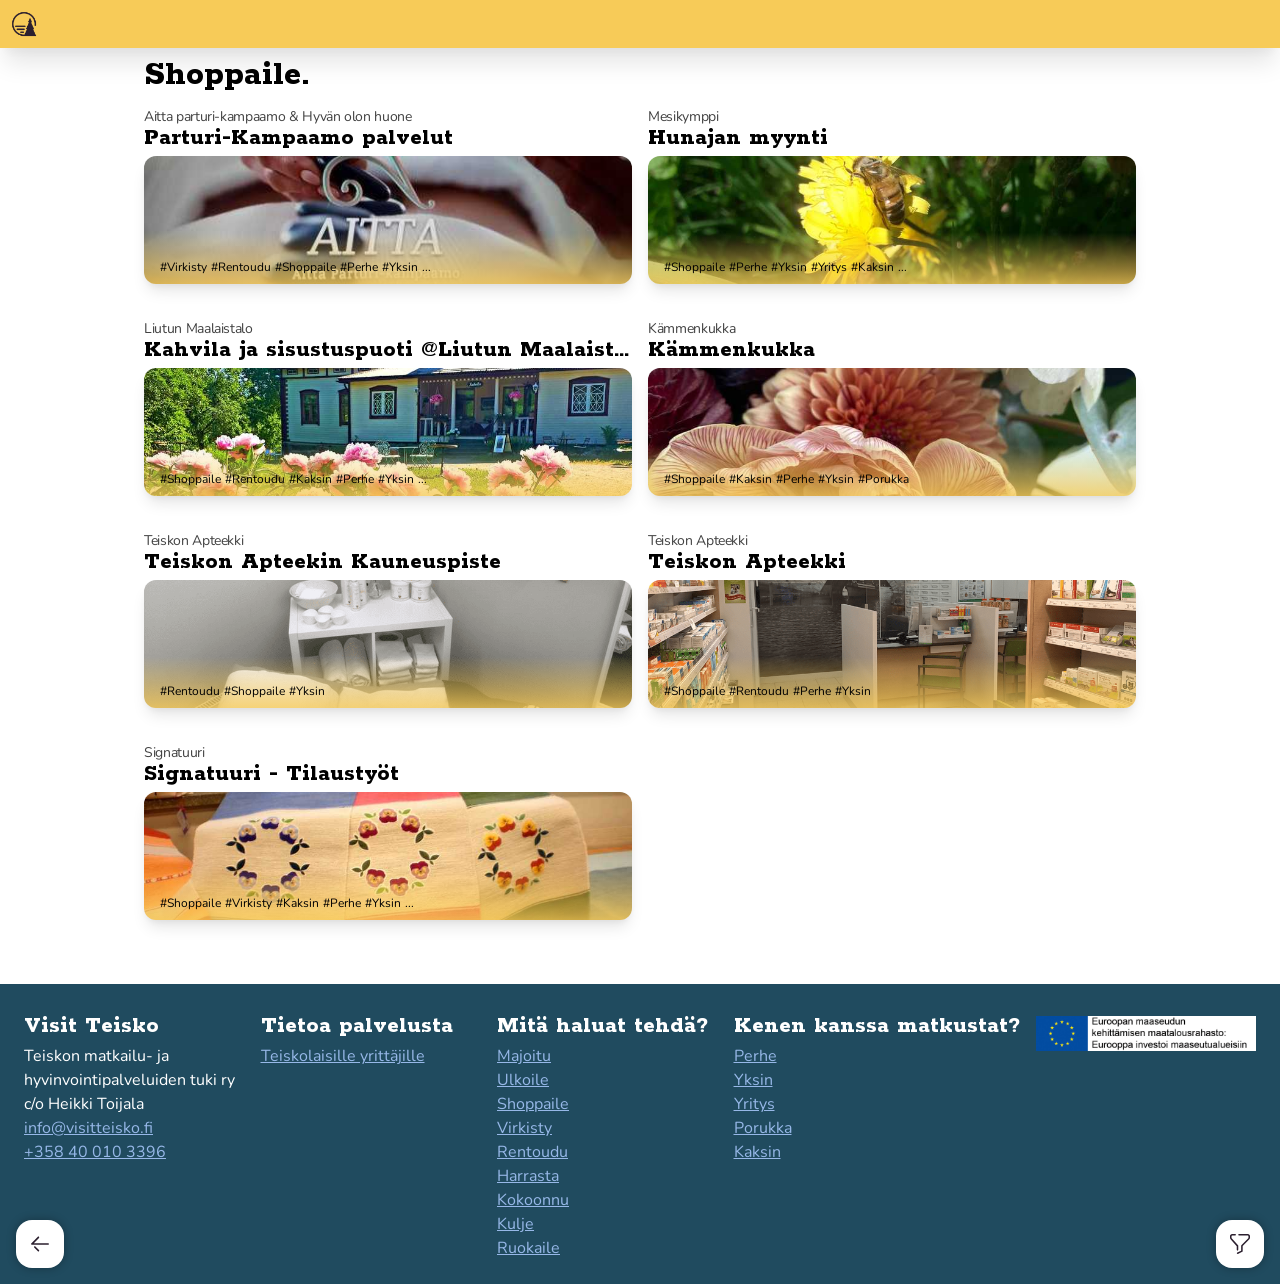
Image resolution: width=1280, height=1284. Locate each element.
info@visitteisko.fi (88, 1128)
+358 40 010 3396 (95, 1152)
